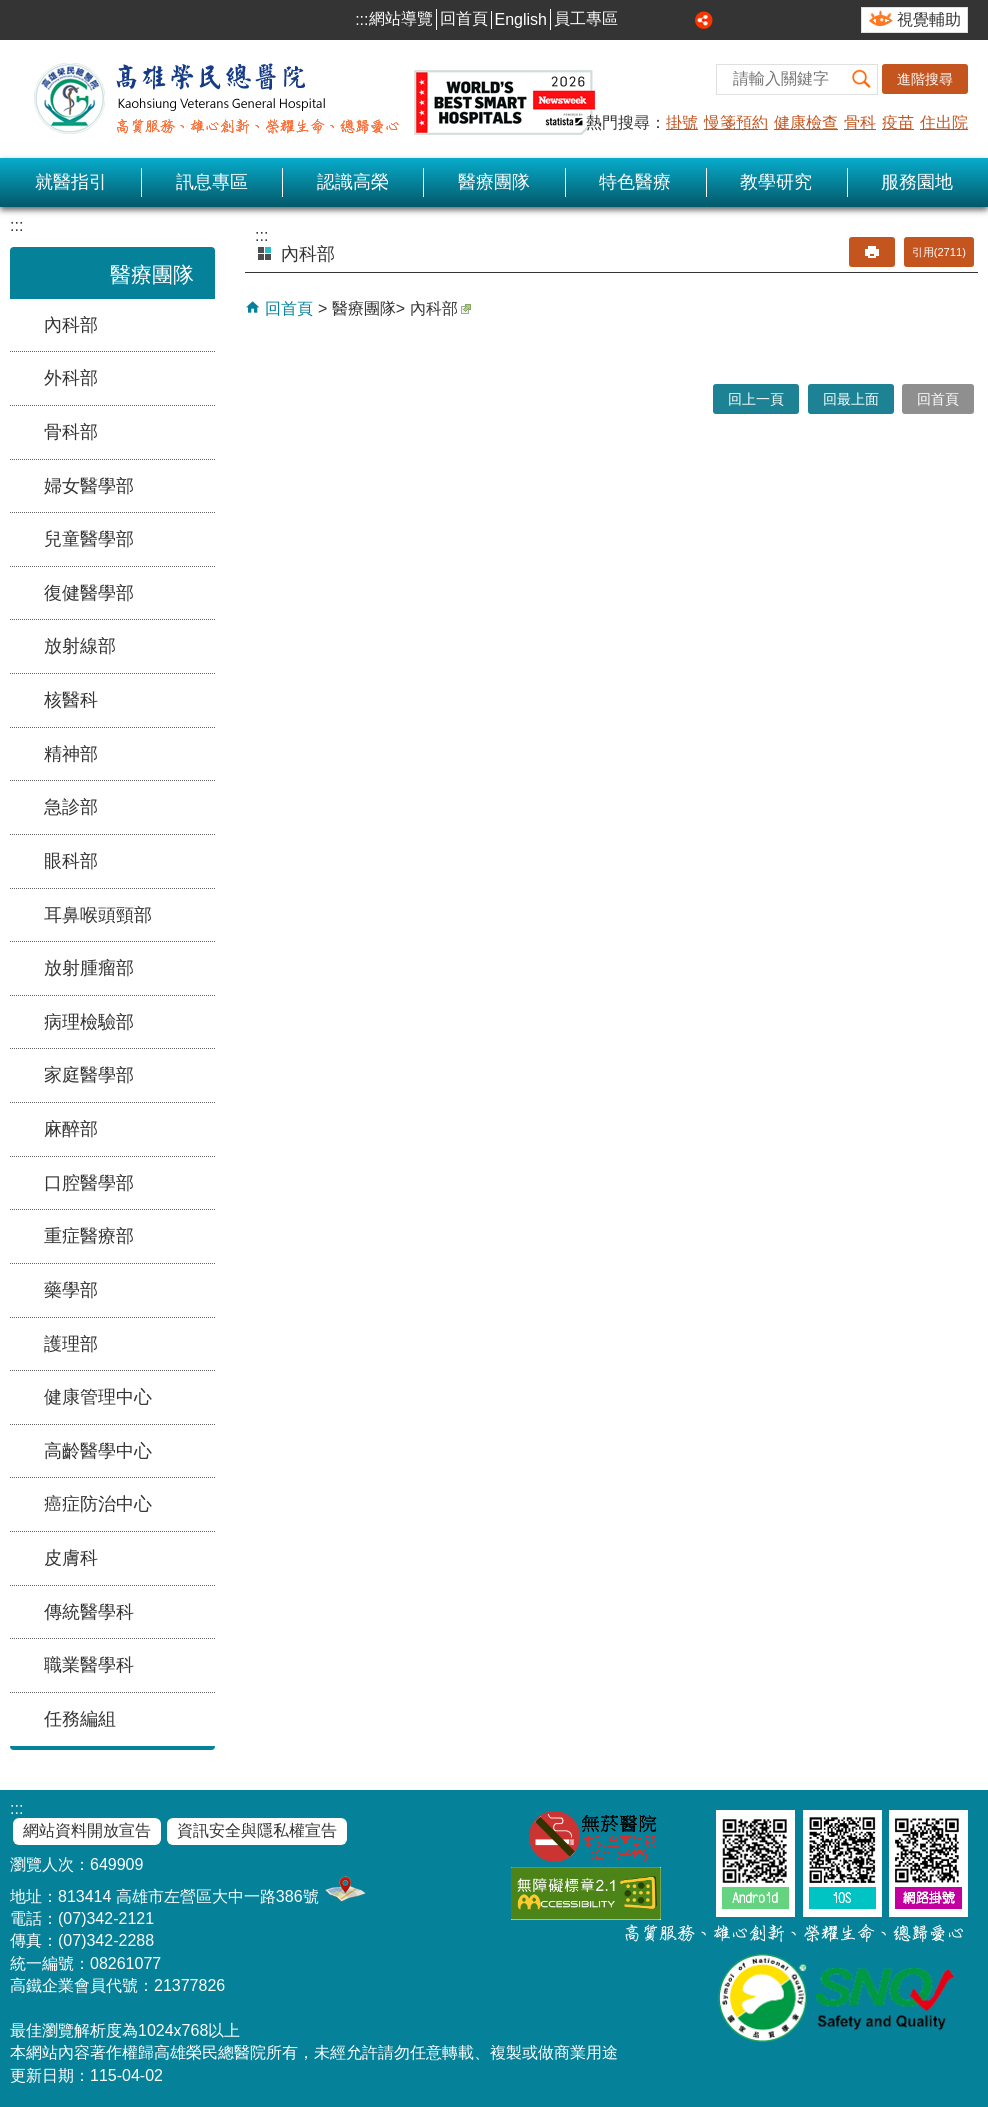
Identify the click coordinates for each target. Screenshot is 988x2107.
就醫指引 (71, 182)
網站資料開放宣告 (87, 1830)
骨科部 (71, 432)
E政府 (690, 1889)
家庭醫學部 (89, 1075)
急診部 (71, 807)
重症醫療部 (89, 1236)
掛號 (682, 122)
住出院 (944, 122)
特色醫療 (635, 182)
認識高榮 (353, 182)
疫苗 (898, 122)
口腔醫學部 (89, 1183)
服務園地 (917, 182)
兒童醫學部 (89, 539)
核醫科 (71, 700)
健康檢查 (806, 122)
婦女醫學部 (89, 486)
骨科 (860, 122)
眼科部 (71, 861)
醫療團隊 (494, 182)
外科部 (71, 378)
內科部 (71, 325)
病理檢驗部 (89, 1022)
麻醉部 (71, 1129)
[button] (862, 79)
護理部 (71, 1344)
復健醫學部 (89, 593)
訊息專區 (212, 182)
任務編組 (80, 1719)
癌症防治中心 (98, 1504)
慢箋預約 (736, 122)
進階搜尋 (925, 79)
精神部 (71, 754)
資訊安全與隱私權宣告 (257, 1830)
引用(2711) (939, 252)
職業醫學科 (89, 1665)
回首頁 (464, 18)
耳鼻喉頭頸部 (98, 915)
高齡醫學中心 (98, 1451)
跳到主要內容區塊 (10, 10)
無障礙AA (586, 1893)
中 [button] (660, 20)
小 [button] (637, 20)
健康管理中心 (98, 1397)
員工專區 (586, 18)
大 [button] (682, 20)
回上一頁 (756, 399)
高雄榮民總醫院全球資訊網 (310, 99)
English (521, 19)
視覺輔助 (929, 19)
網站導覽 (401, 18)
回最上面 (851, 399)
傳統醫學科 (89, 1612)
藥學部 (71, 1290)
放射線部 (80, 646)
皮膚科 (71, 1558)
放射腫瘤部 (89, 968)
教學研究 (776, 182)
